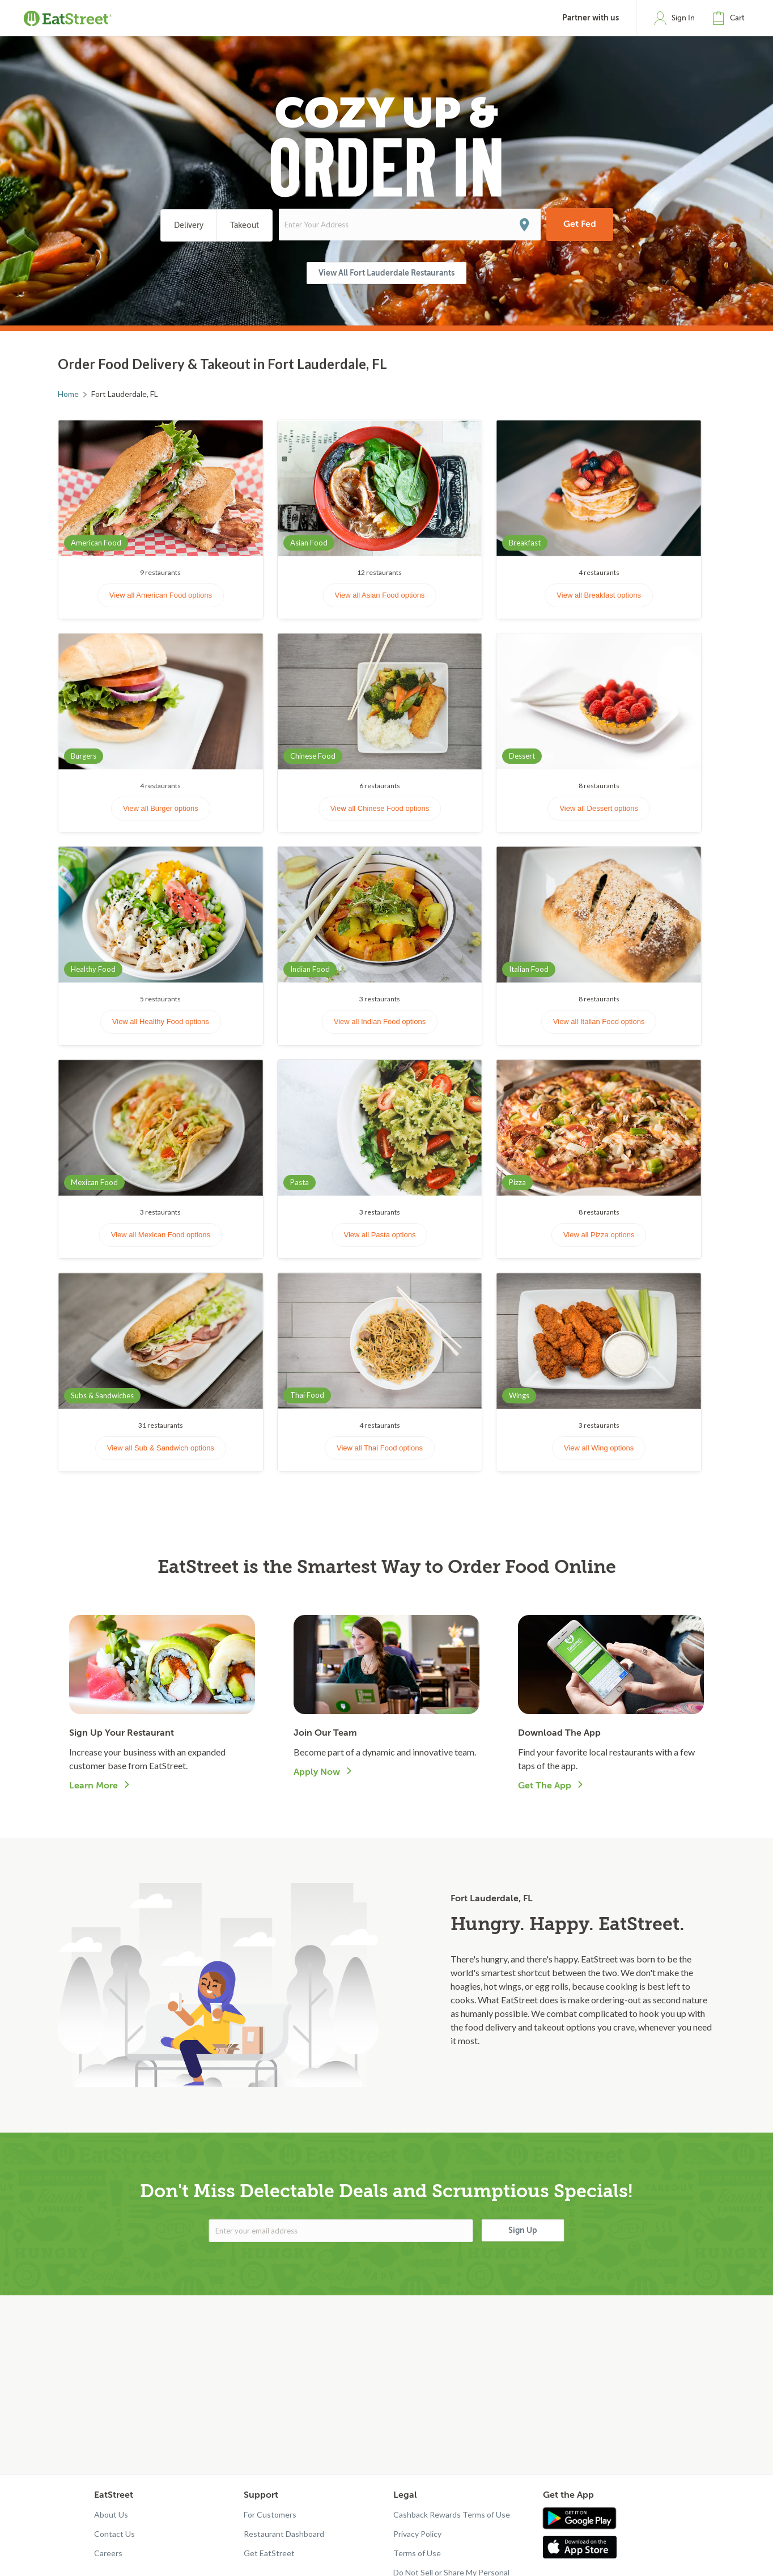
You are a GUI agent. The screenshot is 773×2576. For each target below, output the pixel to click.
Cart (737, 18)
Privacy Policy (417, 2534)
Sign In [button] (683, 18)
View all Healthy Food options (160, 1021)
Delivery (188, 225)
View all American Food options (160, 595)
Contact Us (114, 2534)
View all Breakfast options (599, 595)
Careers (108, 2553)
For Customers (270, 2514)
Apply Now (317, 1772)
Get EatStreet (269, 2553)
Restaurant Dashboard (284, 2534)
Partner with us (590, 18)
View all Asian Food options (380, 595)
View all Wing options (599, 1448)
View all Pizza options (599, 1234)
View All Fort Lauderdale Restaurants (386, 272)
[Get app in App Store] (582, 2547)
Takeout (244, 225)
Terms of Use (417, 2553)
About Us (111, 2514)
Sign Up (522, 2230)
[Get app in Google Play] (579, 2519)
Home (68, 394)
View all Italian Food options (599, 1021)
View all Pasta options (380, 1234)
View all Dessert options (598, 808)
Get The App (544, 1785)
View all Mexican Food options (160, 1234)
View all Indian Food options (380, 1021)
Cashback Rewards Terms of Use (451, 2514)
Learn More (93, 1785)
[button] (731, 18)
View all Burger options (160, 808)
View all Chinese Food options (380, 808)
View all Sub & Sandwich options (160, 1448)
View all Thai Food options (380, 1448)
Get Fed (579, 224)
